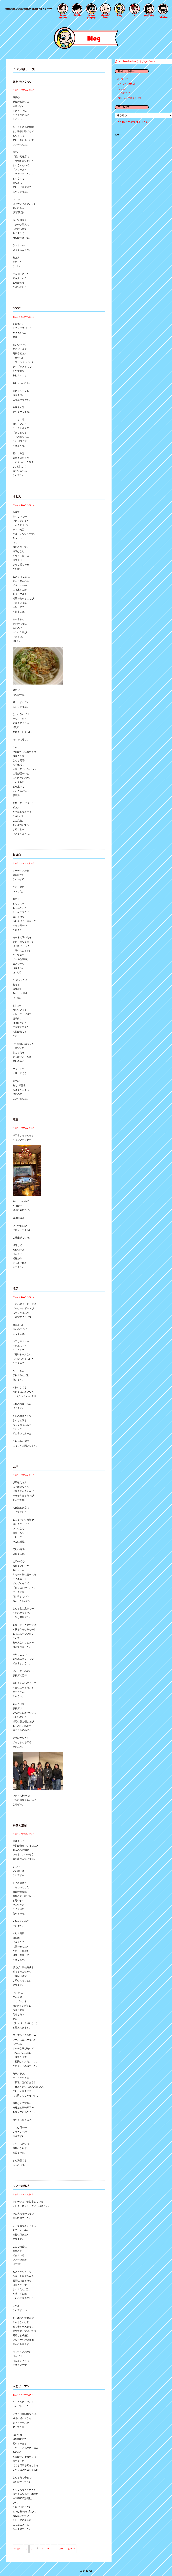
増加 (15, 1278)
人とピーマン (21, 2376)
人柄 (15, 1457)
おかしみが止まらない (129, 88)
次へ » (69, 2538)
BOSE (17, 298)
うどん (17, 486)
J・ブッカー (123, 69)
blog (86, 33)
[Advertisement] (143, 154)
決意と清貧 (20, 1816)
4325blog (86, 2564)
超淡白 (17, 845)
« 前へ (17, 2538)
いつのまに (123, 83)
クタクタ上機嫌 (125, 74)
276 (60, 2538)
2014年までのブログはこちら (132, 112)
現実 (15, 1110)
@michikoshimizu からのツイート (135, 51)
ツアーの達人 (21, 2176)
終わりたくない (23, 72)
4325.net (28, 9)
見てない (122, 78)
